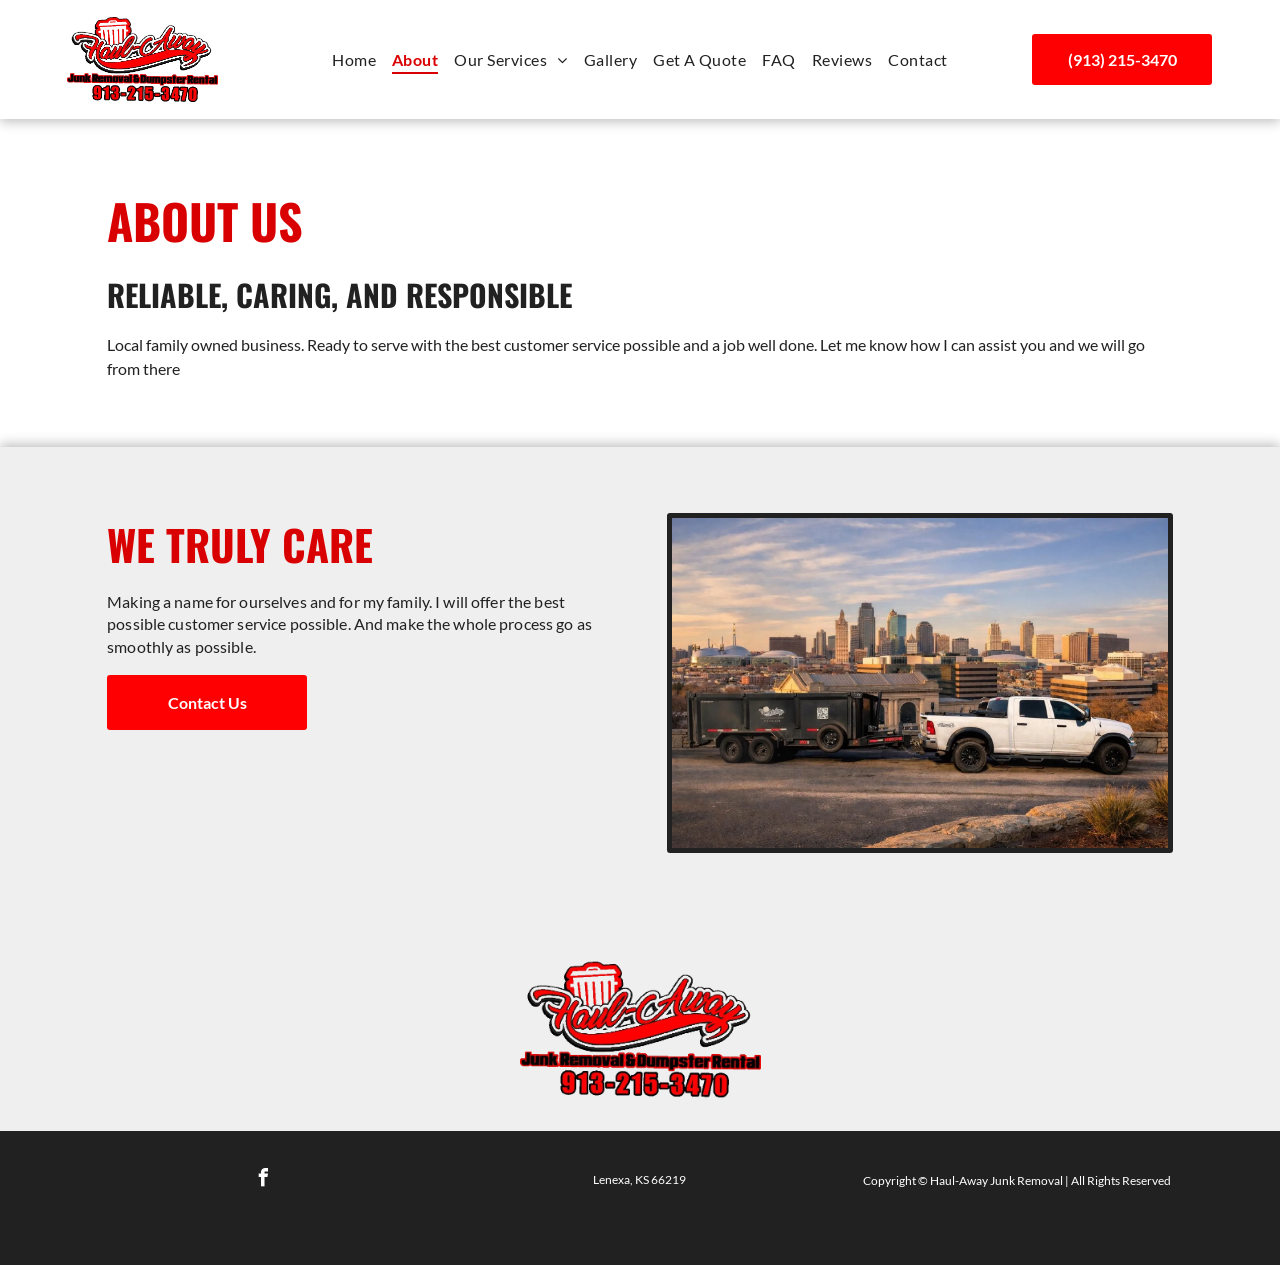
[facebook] (263, 1180)
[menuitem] (354, 59)
